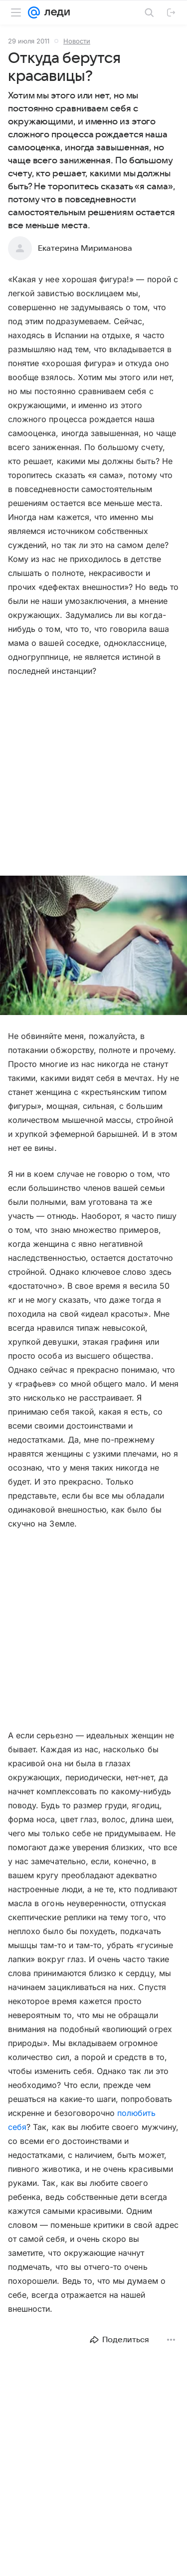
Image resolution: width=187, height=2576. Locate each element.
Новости (76, 41)
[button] (93, 946)
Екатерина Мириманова (85, 248)
